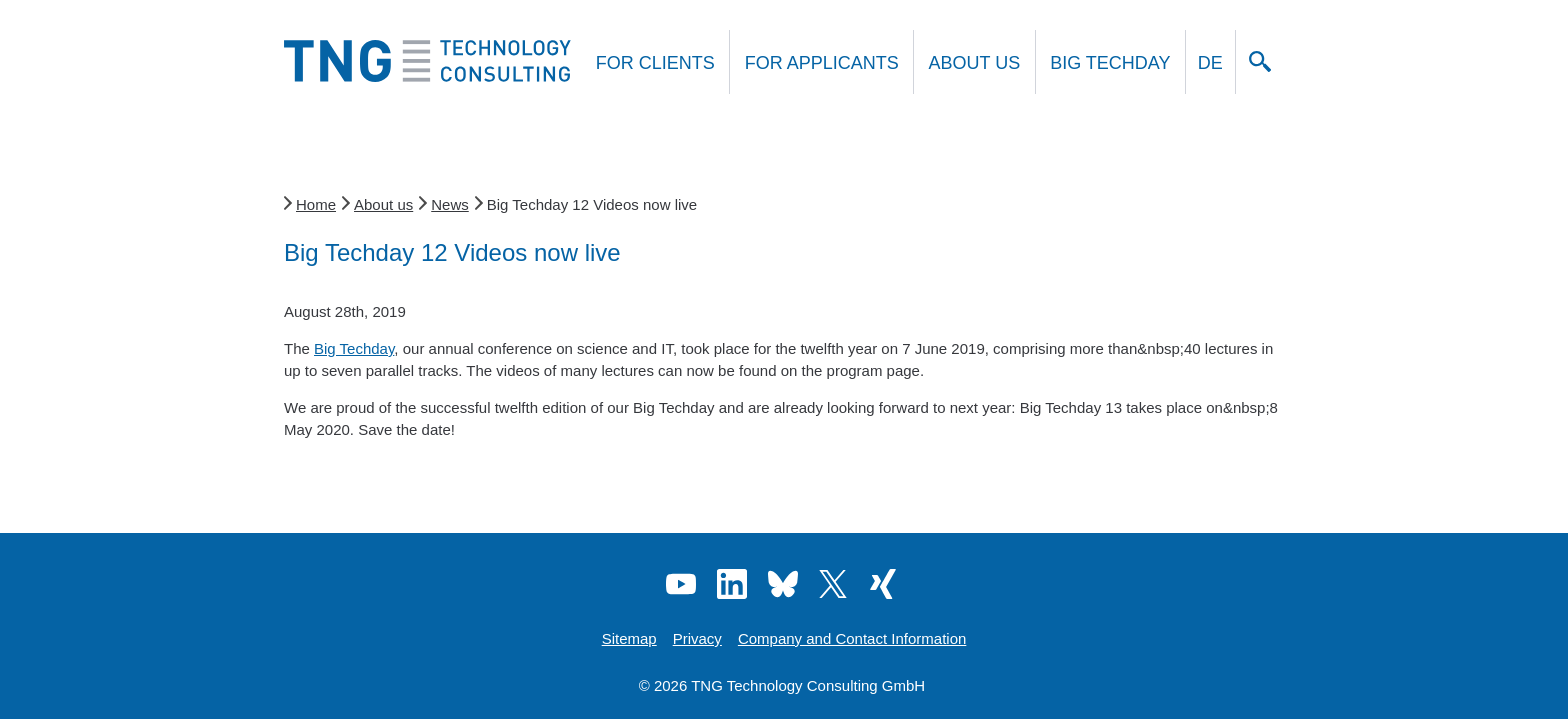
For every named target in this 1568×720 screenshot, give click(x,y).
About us (975, 63)
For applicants (822, 63)
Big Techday (1110, 63)
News (450, 204)
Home (316, 204)
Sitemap (629, 638)
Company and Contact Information (852, 638)
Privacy (697, 638)
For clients (655, 63)
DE (1210, 63)
